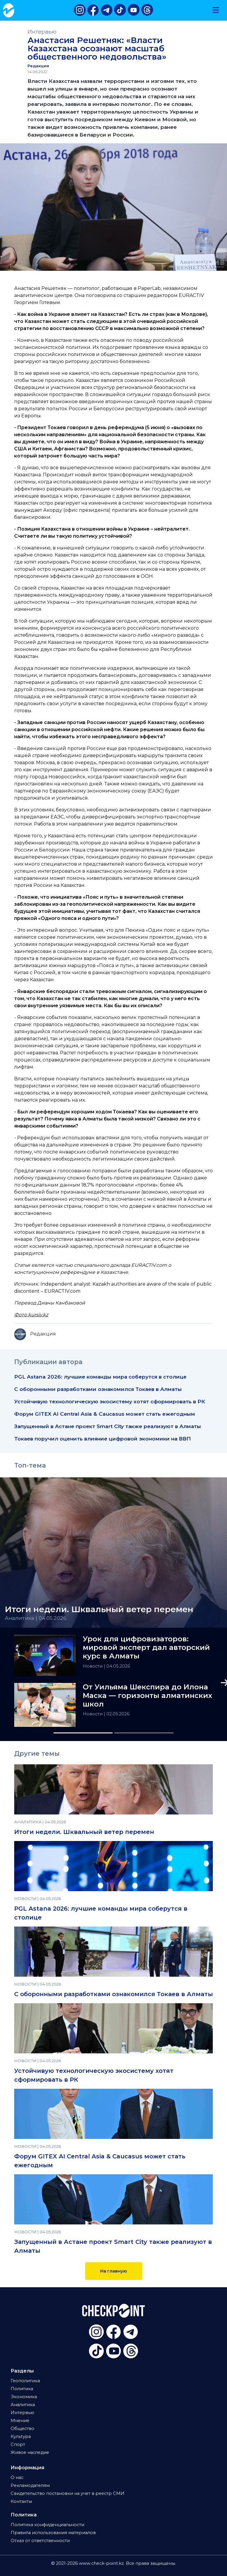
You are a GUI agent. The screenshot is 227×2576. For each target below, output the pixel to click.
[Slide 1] (83, 1733)
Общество (22, 2428)
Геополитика (25, 2380)
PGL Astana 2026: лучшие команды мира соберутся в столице (100, 1377)
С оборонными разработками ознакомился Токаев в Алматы (98, 1389)
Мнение (20, 2420)
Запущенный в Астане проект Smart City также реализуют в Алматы (107, 1426)
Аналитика (23, 2404)
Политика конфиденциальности (47, 2524)
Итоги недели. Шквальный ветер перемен (84, 1831)
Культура (21, 2436)
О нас (17, 2477)
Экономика (24, 2396)
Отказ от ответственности (40, 2540)
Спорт (18, 2444)
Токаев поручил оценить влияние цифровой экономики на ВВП (102, 1438)
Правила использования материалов (53, 2532)
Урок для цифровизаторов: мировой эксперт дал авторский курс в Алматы (146, 1647)
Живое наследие (30, 2452)
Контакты (21, 2501)
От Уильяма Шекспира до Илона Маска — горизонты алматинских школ (147, 1695)
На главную (113, 2271)
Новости (93, 1666)
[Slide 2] (144, 1733)
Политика (22, 2388)
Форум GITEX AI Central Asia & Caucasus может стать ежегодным (104, 1414)
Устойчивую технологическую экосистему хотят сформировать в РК (109, 1401)
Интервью (41, 31)
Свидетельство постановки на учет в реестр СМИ (67, 2493)
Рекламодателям (30, 2485)
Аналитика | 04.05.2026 (36, 1618)
